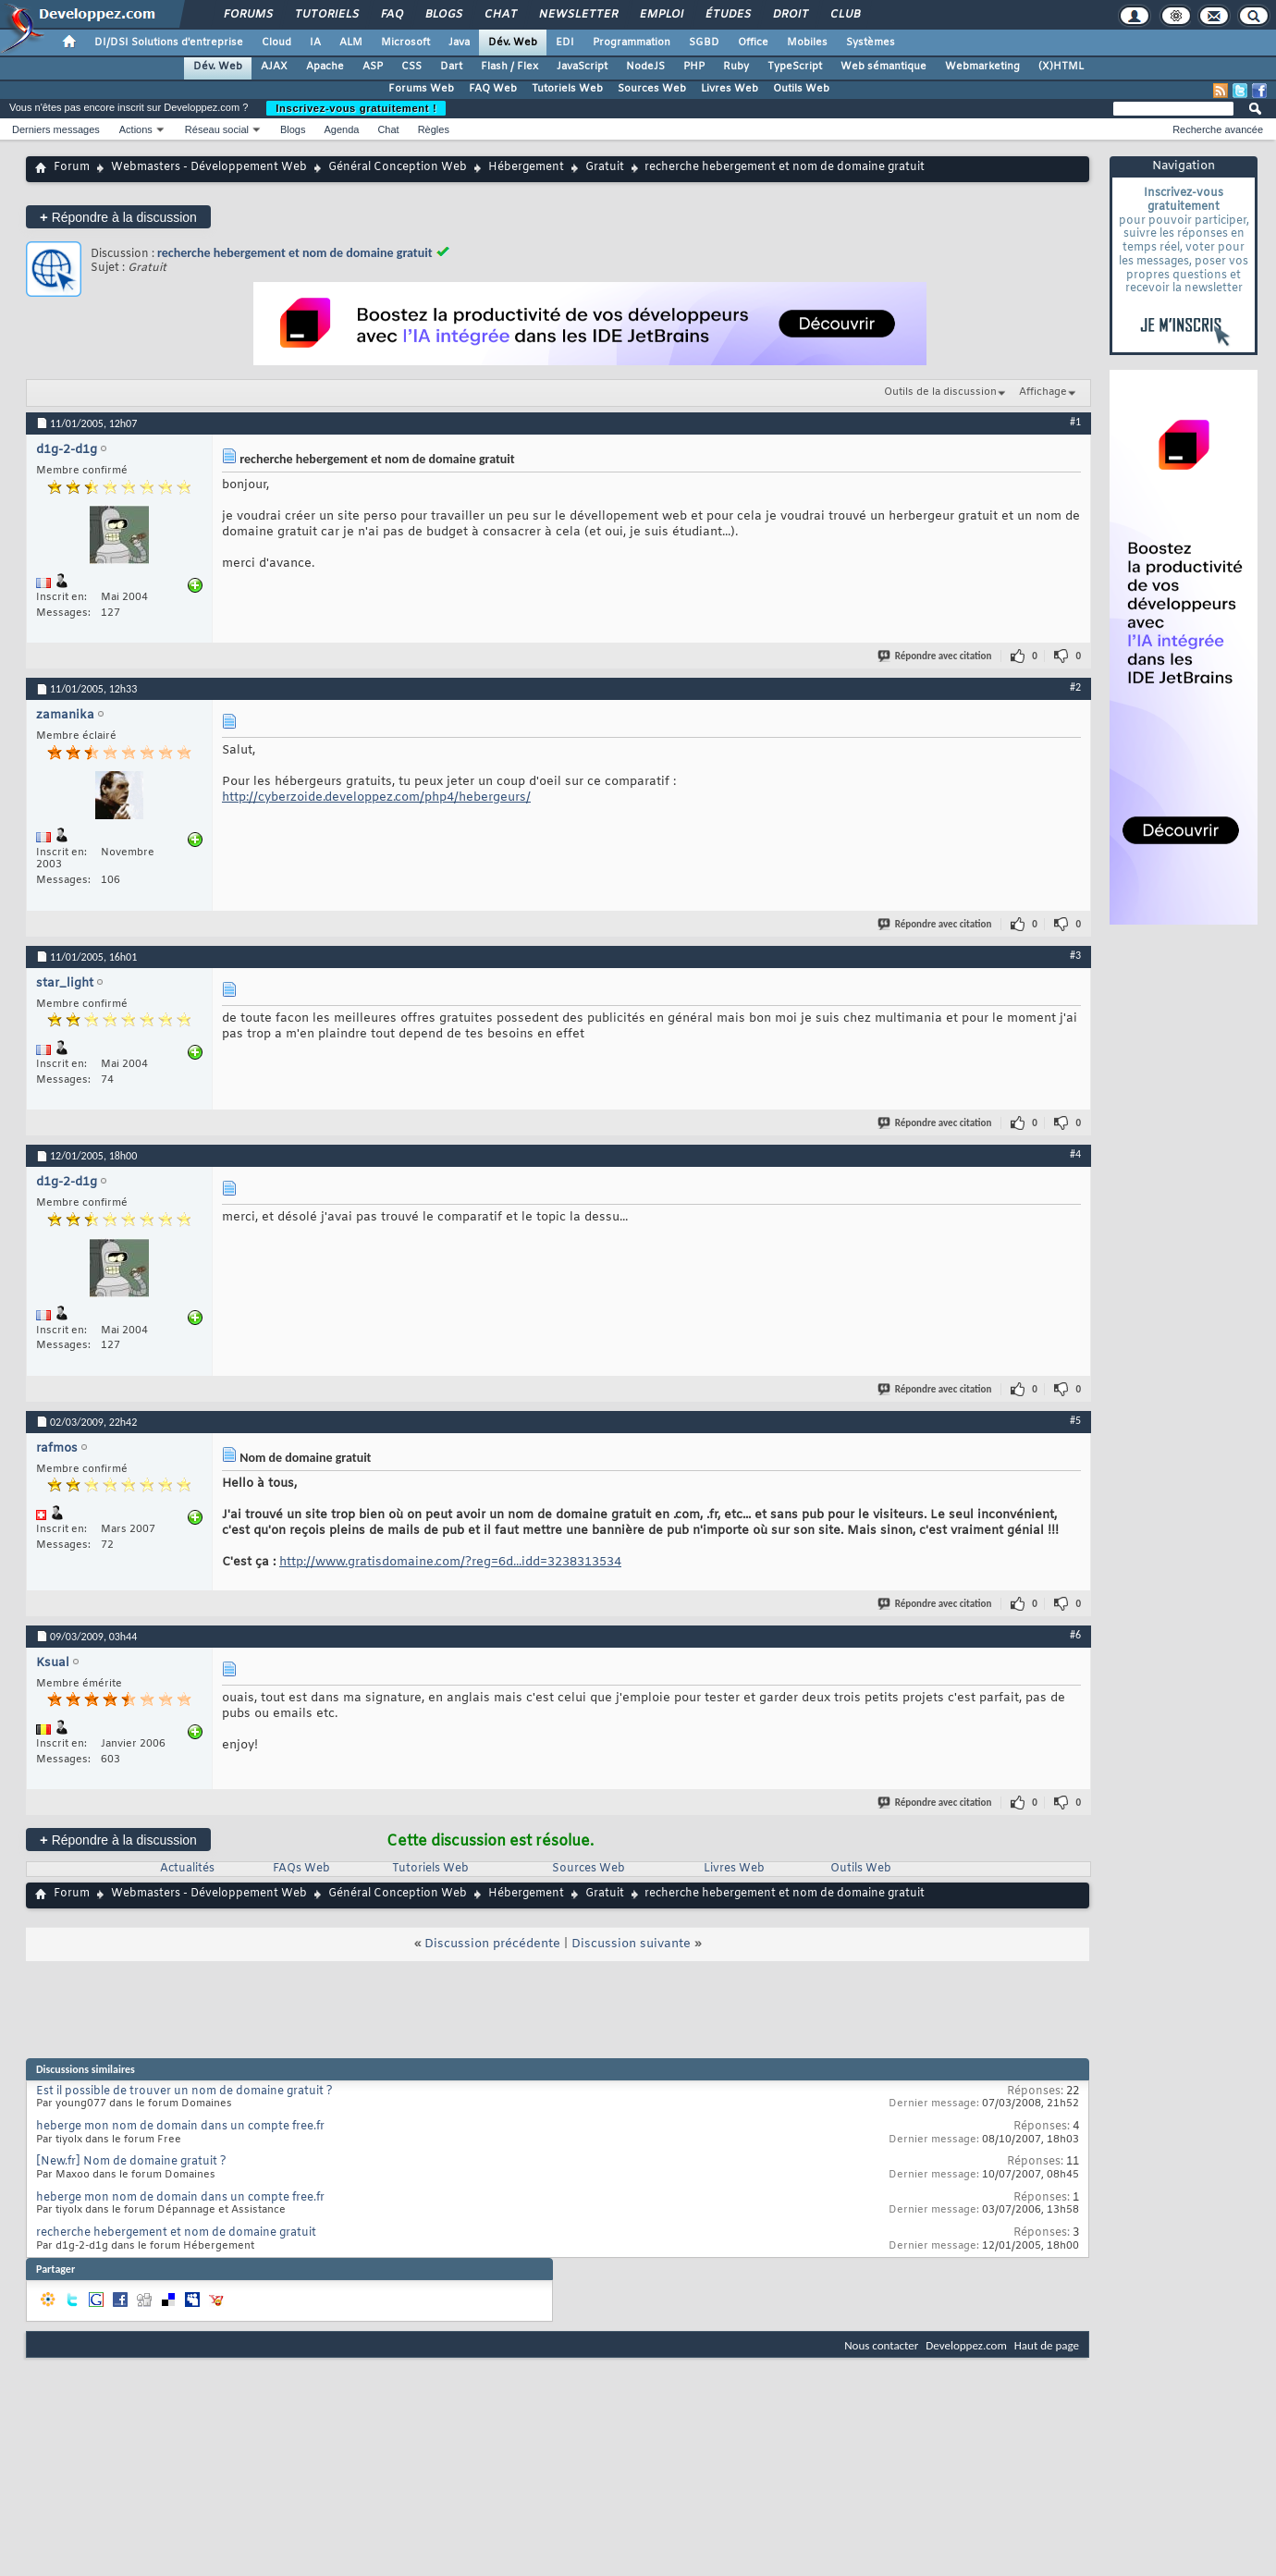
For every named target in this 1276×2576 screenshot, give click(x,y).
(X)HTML (1061, 66)
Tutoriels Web (567, 88)
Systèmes (870, 42)
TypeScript (794, 66)
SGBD (704, 42)
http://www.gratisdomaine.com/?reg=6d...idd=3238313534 (450, 1562)
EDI (565, 42)
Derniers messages (56, 129)
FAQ (391, 14)
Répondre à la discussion (118, 217)
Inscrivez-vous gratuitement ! (356, 108)
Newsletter (577, 14)
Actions (136, 129)
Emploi (660, 14)
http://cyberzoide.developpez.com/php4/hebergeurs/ (376, 797)
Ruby (736, 66)
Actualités (187, 1868)
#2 (1075, 687)
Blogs (443, 14)
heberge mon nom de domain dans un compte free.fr (180, 2126)
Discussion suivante (631, 1944)
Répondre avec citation (935, 656)
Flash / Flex (509, 66)
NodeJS (645, 66)
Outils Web (801, 88)
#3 (1075, 955)
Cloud (276, 42)
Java (459, 42)
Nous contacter (881, 2345)
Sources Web (652, 88)
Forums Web (421, 88)
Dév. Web (512, 42)
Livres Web (729, 88)
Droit (789, 14)
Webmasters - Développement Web (209, 167)
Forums (247, 14)
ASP (372, 66)
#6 (1075, 1634)
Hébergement (526, 167)
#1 (1075, 421)
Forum (72, 167)
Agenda (341, 129)
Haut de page (1046, 2345)
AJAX (274, 66)
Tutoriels (326, 14)
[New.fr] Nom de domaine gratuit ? (131, 2161)
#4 (1075, 1153)
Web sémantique (883, 66)
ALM (350, 42)
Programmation (631, 42)
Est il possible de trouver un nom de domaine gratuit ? (184, 2091)
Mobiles (807, 42)
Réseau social (217, 129)
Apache (325, 66)
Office (753, 42)
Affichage (1043, 392)
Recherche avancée (1217, 129)
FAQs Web (301, 1868)
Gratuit (604, 167)
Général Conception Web (397, 167)
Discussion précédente (492, 1944)
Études (727, 14)
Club (844, 14)
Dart (451, 66)
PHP (694, 66)
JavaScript (582, 66)
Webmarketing (982, 66)
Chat (500, 14)
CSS (411, 66)
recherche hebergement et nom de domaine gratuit (295, 253)
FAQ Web (493, 88)
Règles (433, 129)
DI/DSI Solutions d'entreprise (168, 42)
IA (315, 42)
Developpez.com (966, 2345)
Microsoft (405, 42)
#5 (1075, 1420)
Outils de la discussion (940, 392)
